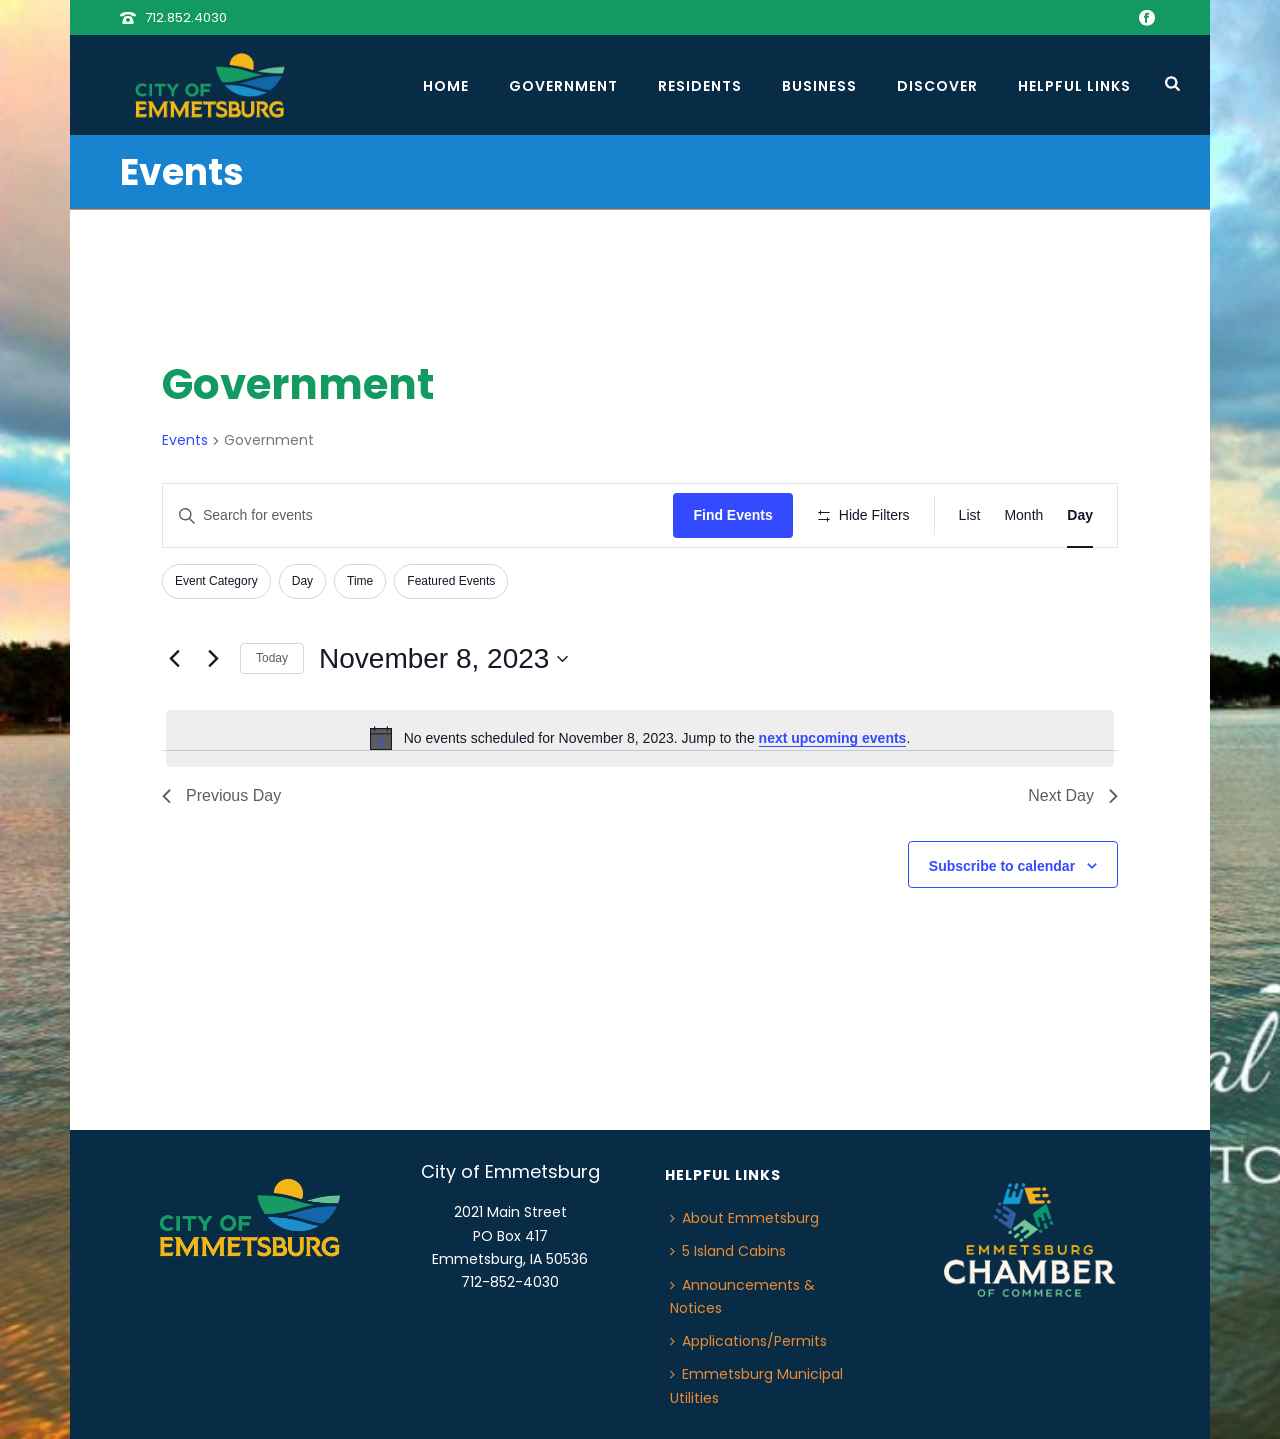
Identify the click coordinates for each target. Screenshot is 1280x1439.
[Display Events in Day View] (1080, 515)
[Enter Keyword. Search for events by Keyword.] (418, 515)
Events (185, 440)
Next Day (1073, 795)
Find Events (732, 515)
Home (446, 86)
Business (819, 86)
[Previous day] (174, 659)
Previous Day (221, 795)
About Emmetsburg (744, 1218)
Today (272, 658)
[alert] (640, 738)
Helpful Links (1074, 86)
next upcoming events (833, 738)
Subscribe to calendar (1002, 866)
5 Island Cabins (728, 1251)
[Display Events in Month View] (1023, 515)
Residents (700, 86)
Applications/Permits (748, 1341)
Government (563, 86)
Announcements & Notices (742, 1296)
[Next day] (213, 659)
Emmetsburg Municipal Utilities (756, 1385)
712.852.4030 (186, 17)
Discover (937, 86)
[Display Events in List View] (970, 515)
